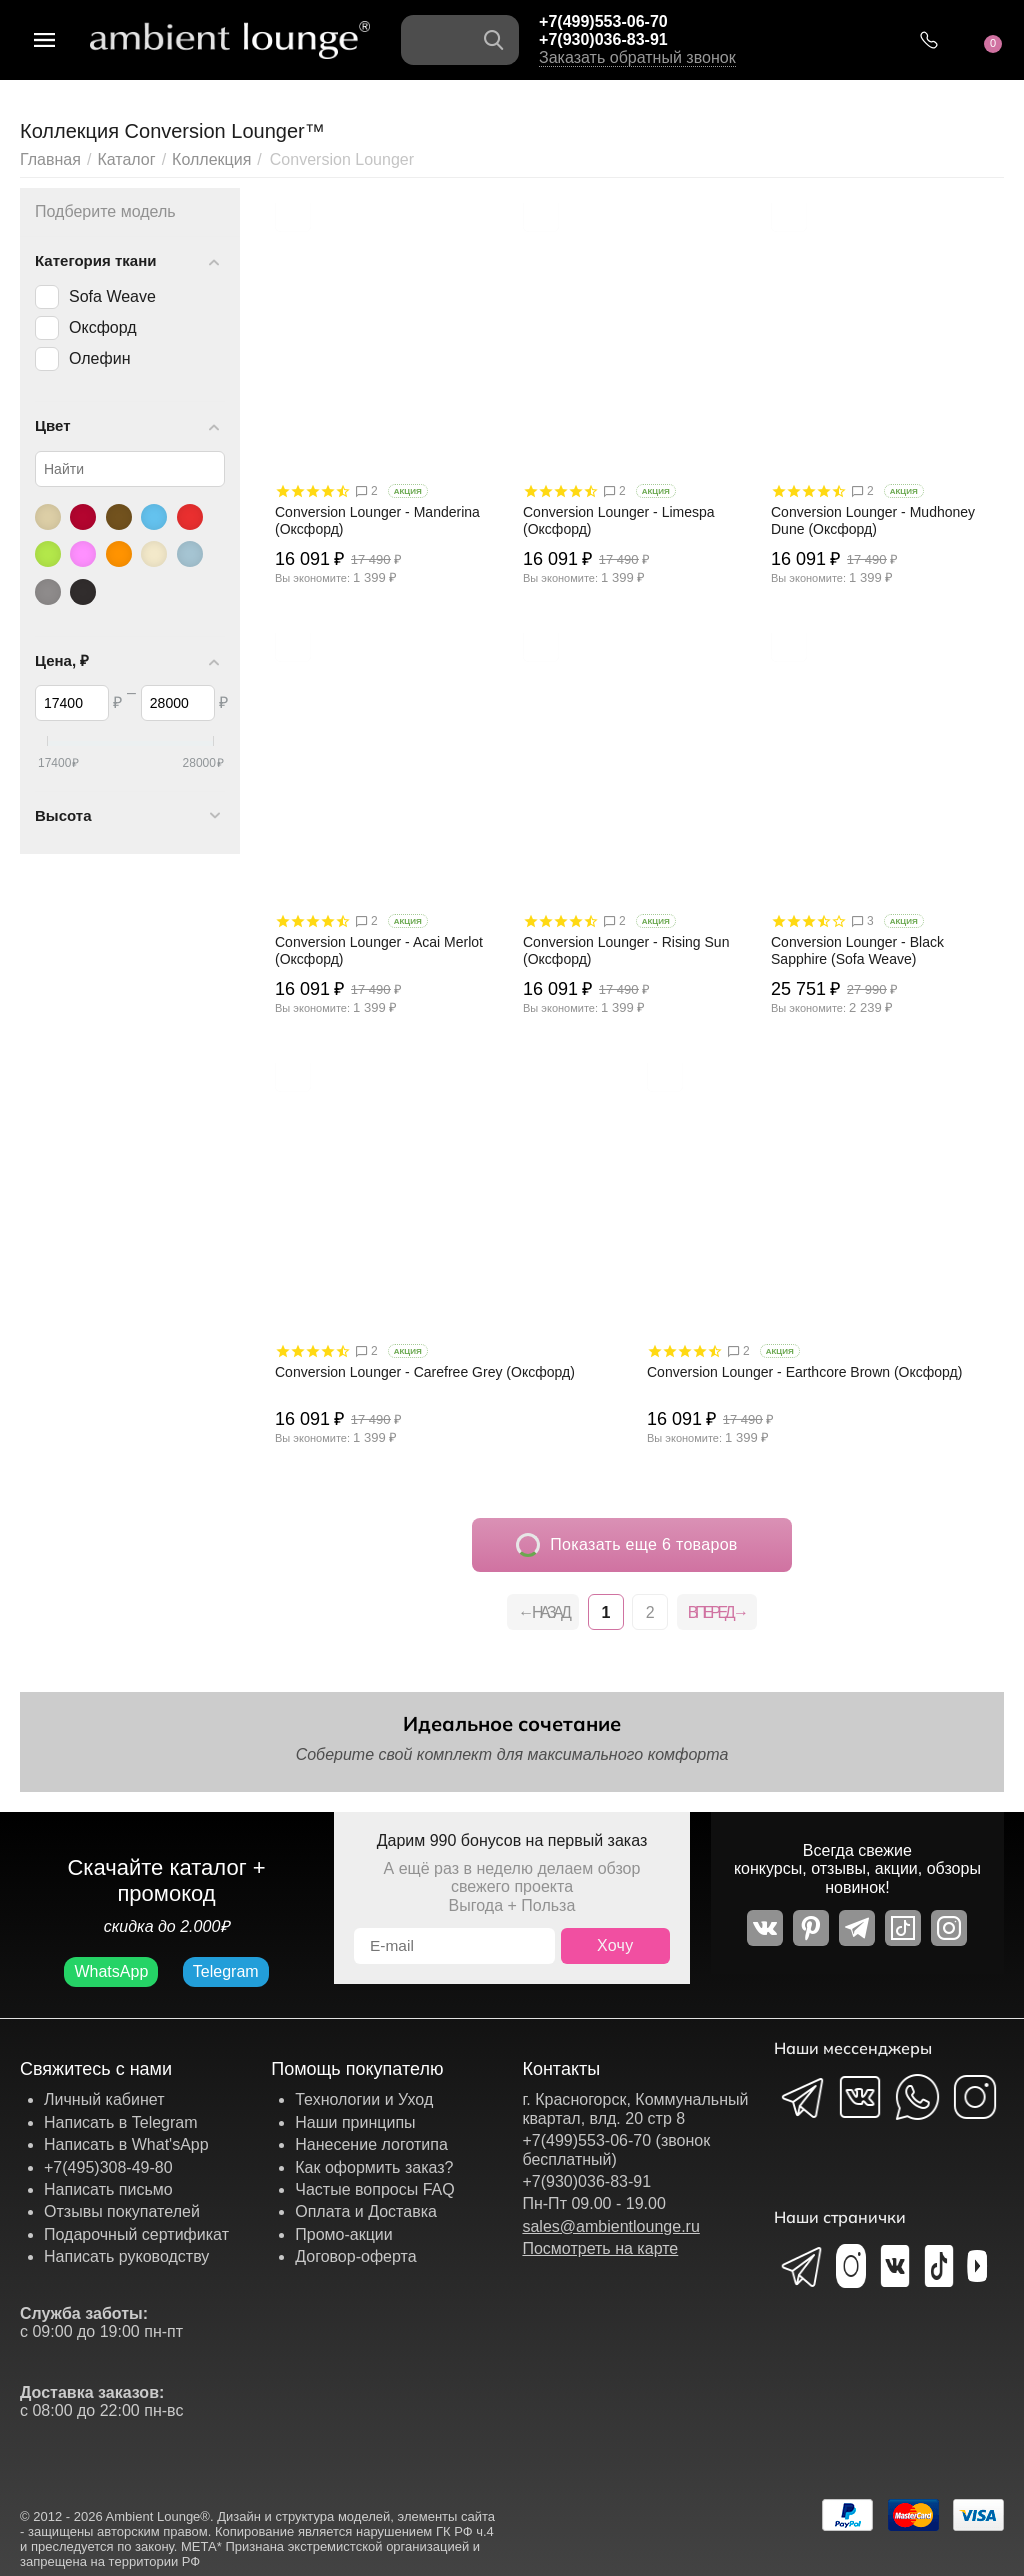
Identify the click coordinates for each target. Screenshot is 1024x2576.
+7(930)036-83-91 (603, 39)
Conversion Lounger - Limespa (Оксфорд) (619, 520)
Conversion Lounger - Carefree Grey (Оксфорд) (425, 1372)
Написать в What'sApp (126, 2144)
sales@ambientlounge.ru (610, 2226)
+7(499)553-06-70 (603, 21)
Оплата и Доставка (366, 2211)
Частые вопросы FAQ (375, 2189)
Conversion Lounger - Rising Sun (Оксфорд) (626, 950)
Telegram (226, 1971)
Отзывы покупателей (122, 2211)
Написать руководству (126, 2256)
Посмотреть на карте (600, 2248)
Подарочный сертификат (136, 2234)
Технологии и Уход (364, 2099)
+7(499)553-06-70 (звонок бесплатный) (616, 2149)
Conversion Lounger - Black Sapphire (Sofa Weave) (857, 950)
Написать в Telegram (121, 2122)
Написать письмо (108, 2189)
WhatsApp (111, 1971)
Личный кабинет (104, 2099)
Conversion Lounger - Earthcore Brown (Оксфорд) (804, 1372)
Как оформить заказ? (374, 2167)
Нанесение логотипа (371, 2144)
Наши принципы (355, 2122)
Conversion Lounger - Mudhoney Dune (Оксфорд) (873, 520)
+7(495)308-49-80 (108, 2167)
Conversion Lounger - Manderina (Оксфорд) (377, 520)
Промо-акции (344, 2234)
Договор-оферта (355, 2256)
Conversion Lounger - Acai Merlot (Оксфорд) (379, 950)
